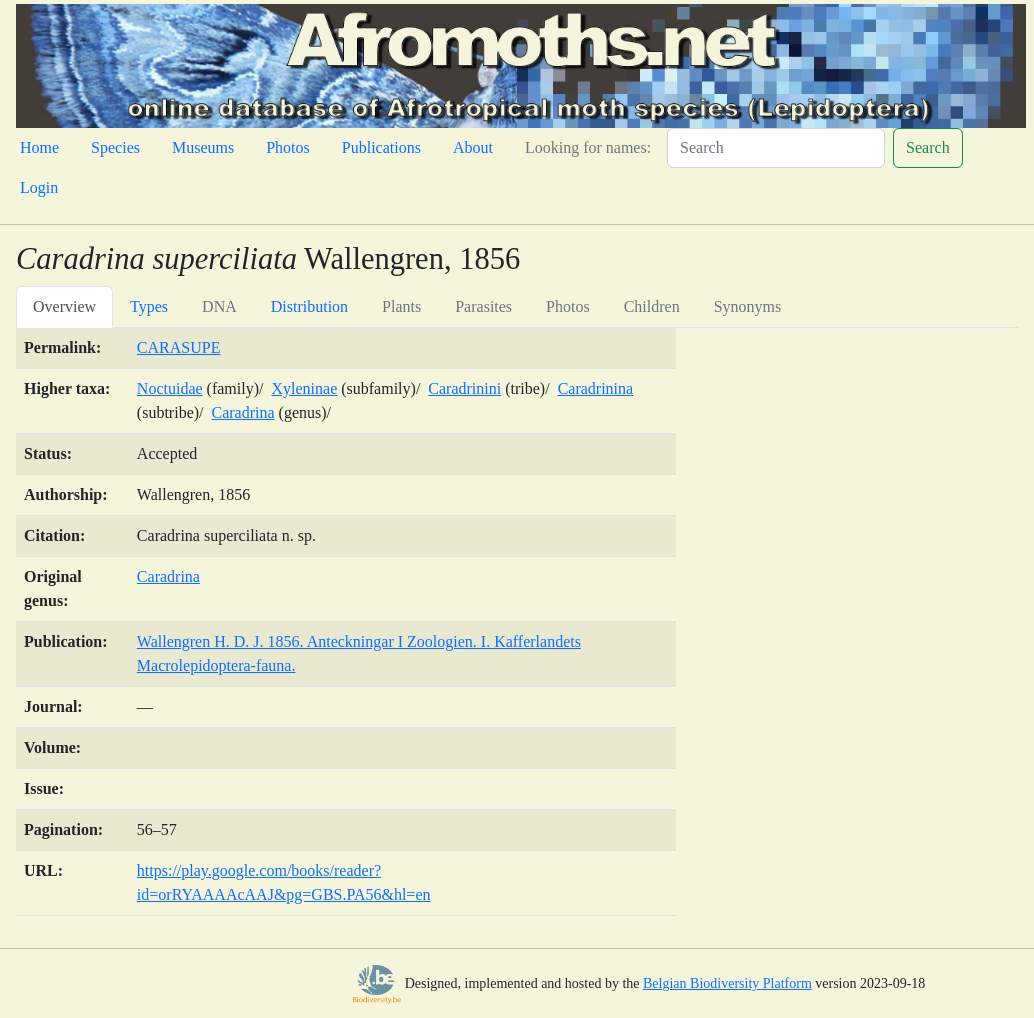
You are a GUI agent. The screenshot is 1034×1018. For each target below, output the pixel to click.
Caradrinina (596, 388)
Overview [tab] (64, 306)
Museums (203, 147)
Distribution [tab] (309, 306)
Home (39, 147)
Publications (381, 147)
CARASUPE (179, 347)
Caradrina (243, 412)
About (473, 147)
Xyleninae (304, 388)
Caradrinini (464, 388)
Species (115, 147)
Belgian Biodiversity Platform (727, 983)
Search (928, 147)
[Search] (776, 148)
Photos (288, 147)
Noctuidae (170, 388)
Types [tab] (149, 306)
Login (39, 187)
